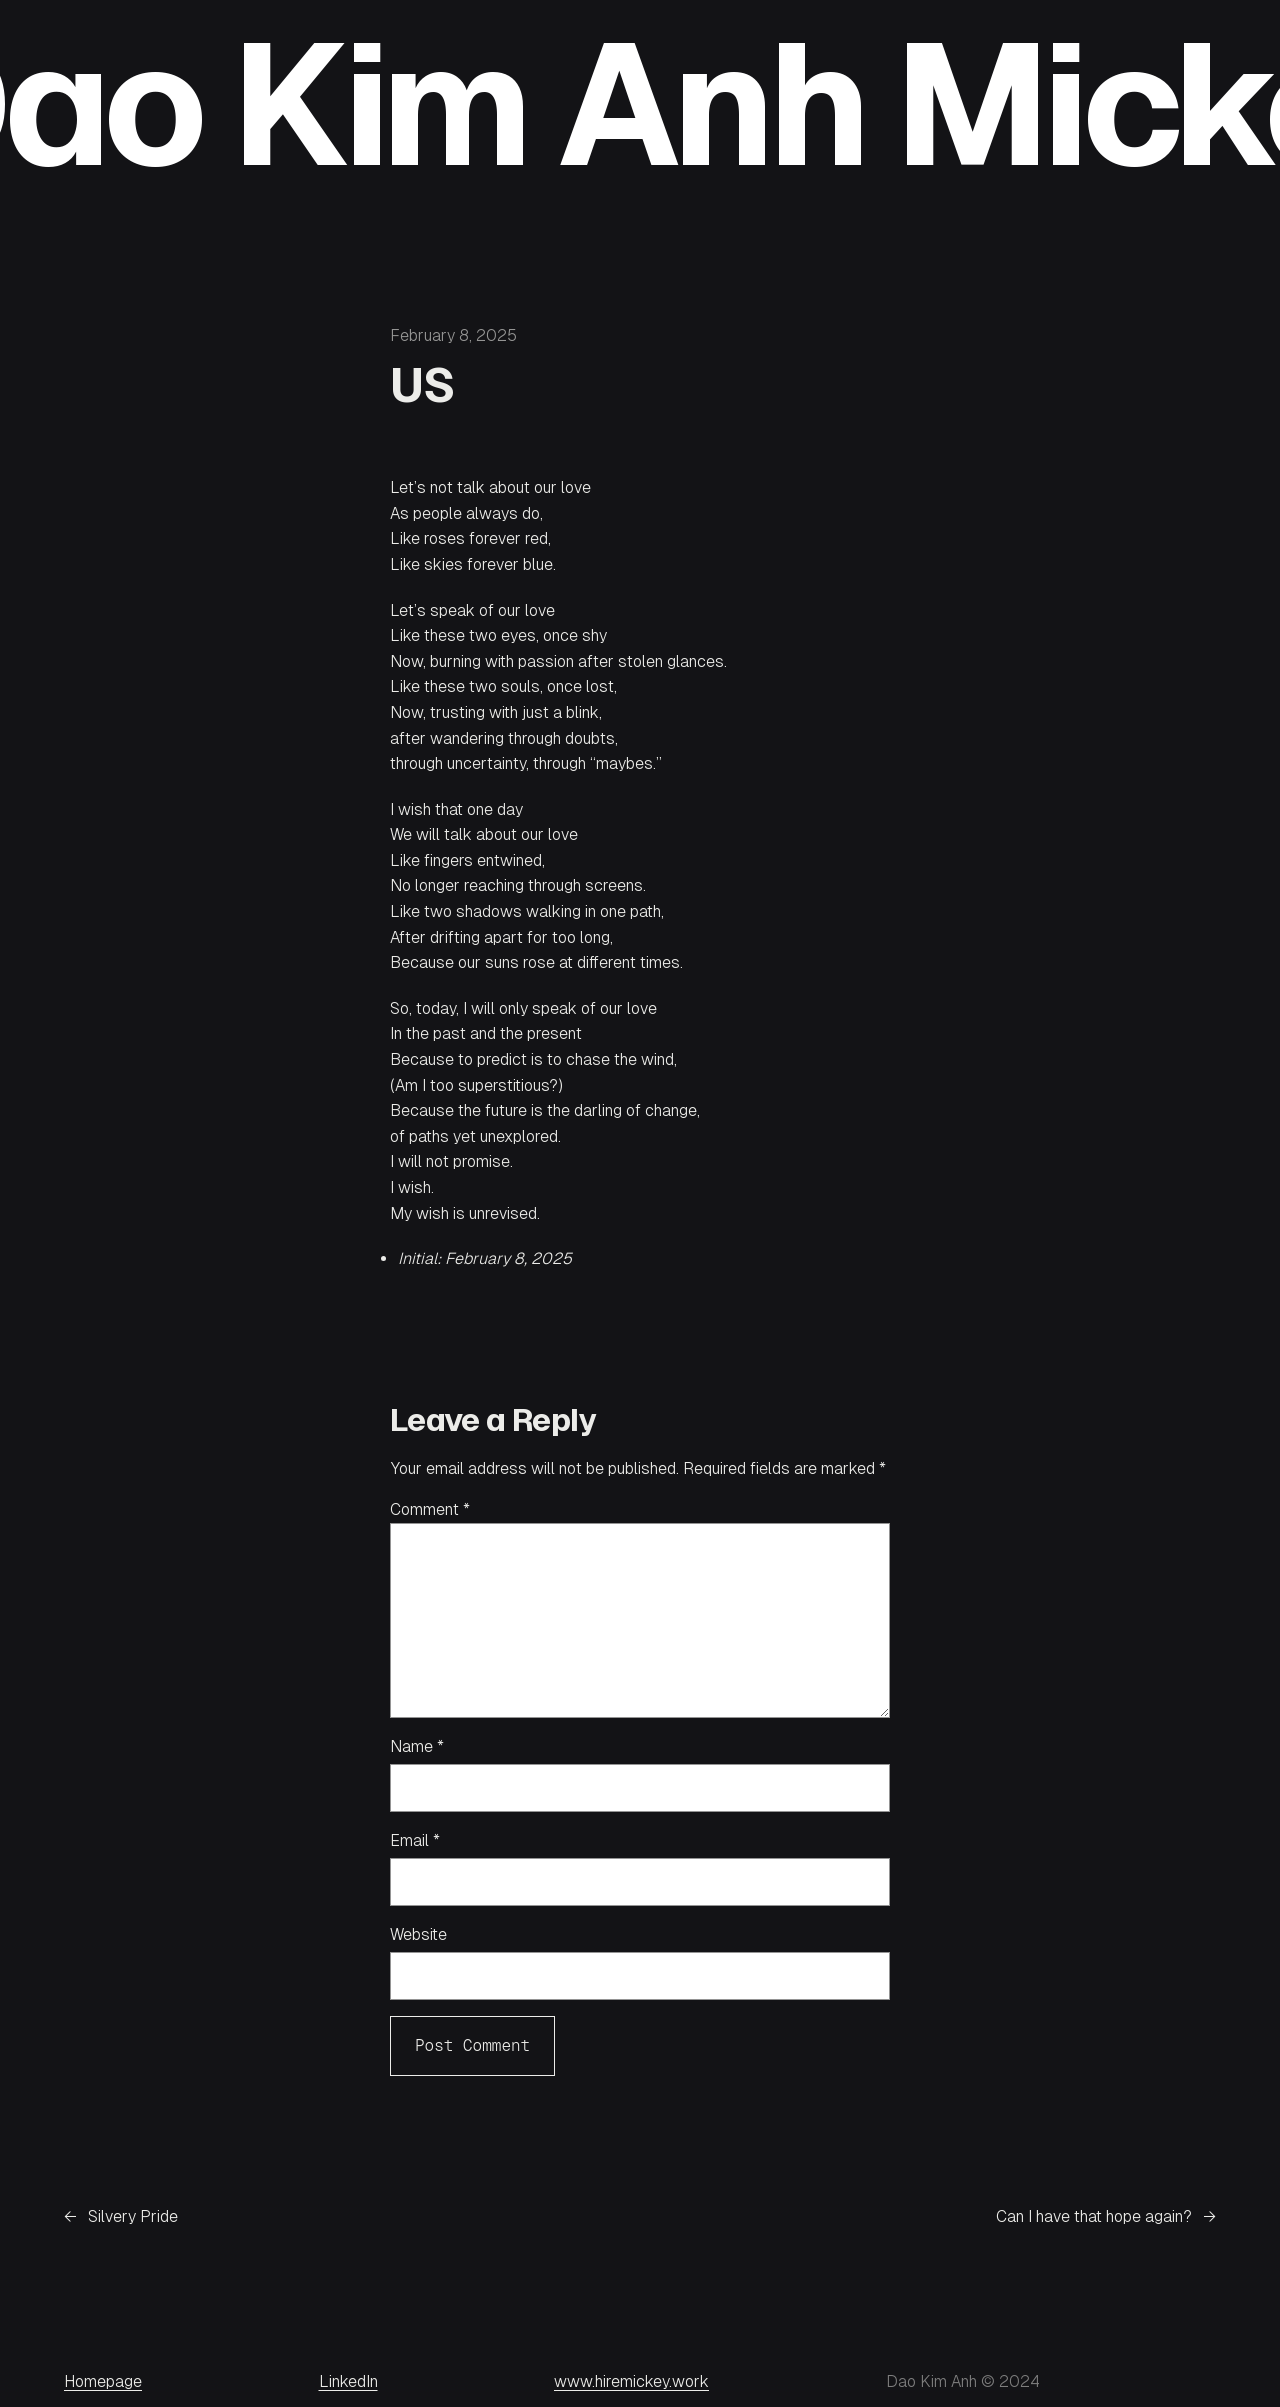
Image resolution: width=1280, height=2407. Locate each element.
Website (418, 1934)
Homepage (103, 2381)
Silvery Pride (133, 2216)
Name (417, 1746)
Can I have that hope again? (1094, 2216)
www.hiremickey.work (631, 2381)
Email (415, 1840)
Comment (430, 1509)
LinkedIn (348, 2381)
